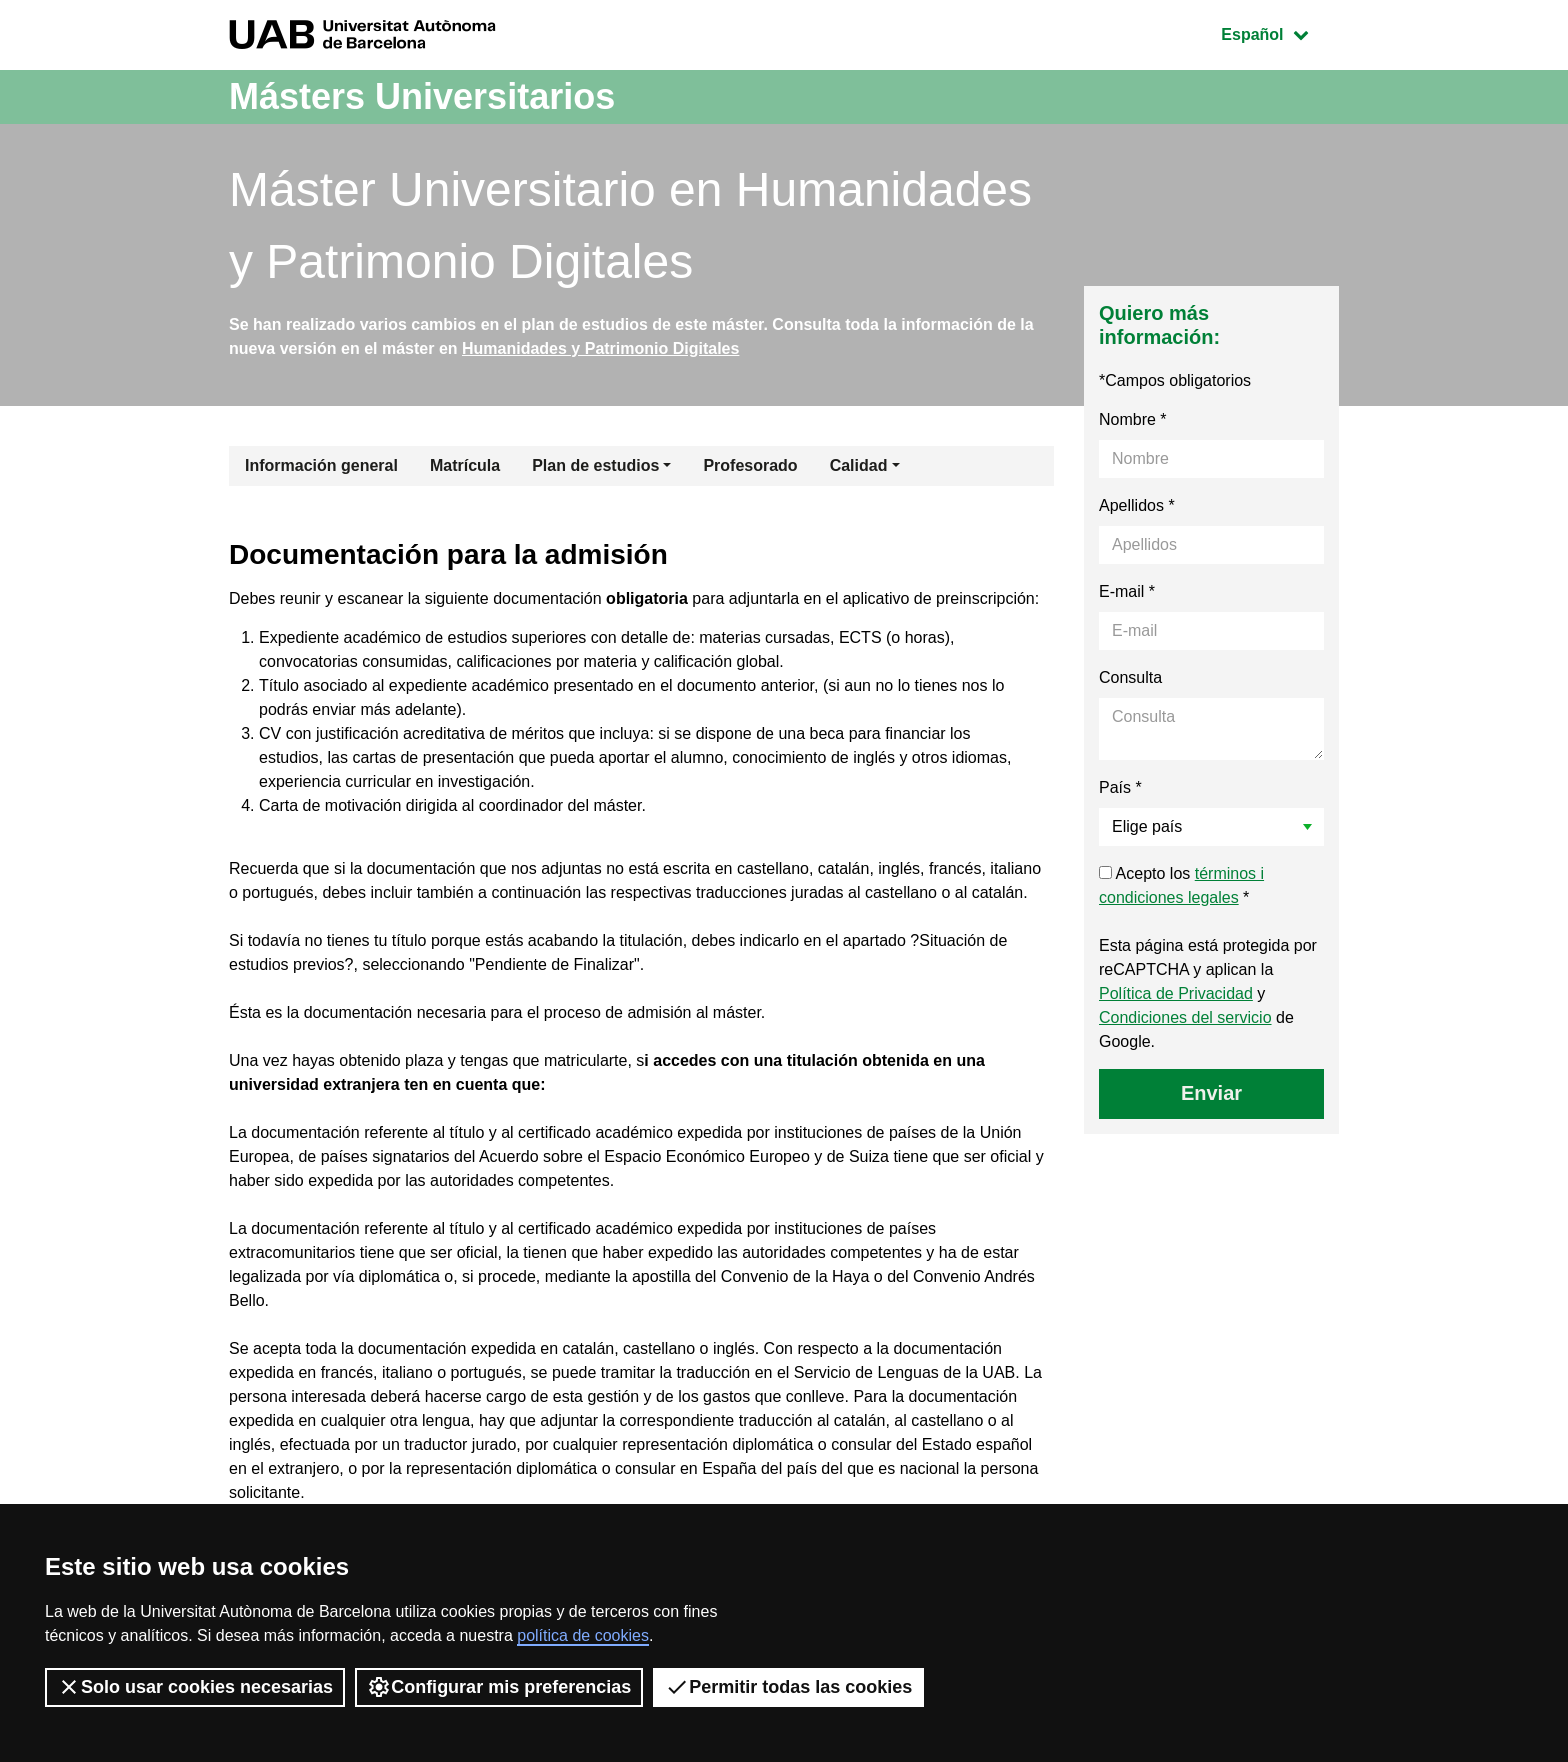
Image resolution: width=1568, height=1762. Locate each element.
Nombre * (1133, 419)
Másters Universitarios (422, 96)
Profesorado (750, 465)
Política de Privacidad (1176, 993)
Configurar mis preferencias (499, 1687)
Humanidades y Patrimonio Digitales (600, 348)
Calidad (859, 465)
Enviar (1211, 1093)
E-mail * (1127, 591)
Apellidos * (1137, 505)
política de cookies (583, 1635)
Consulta (1130, 677)
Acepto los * (1181, 885)
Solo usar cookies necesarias (195, 1687)
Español (1279, 32)
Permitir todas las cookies (788, 1687)
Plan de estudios (595, 465)
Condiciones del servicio (1185, 1017)
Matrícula (465, 465)
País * (1120, 787)
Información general (321, 465)
